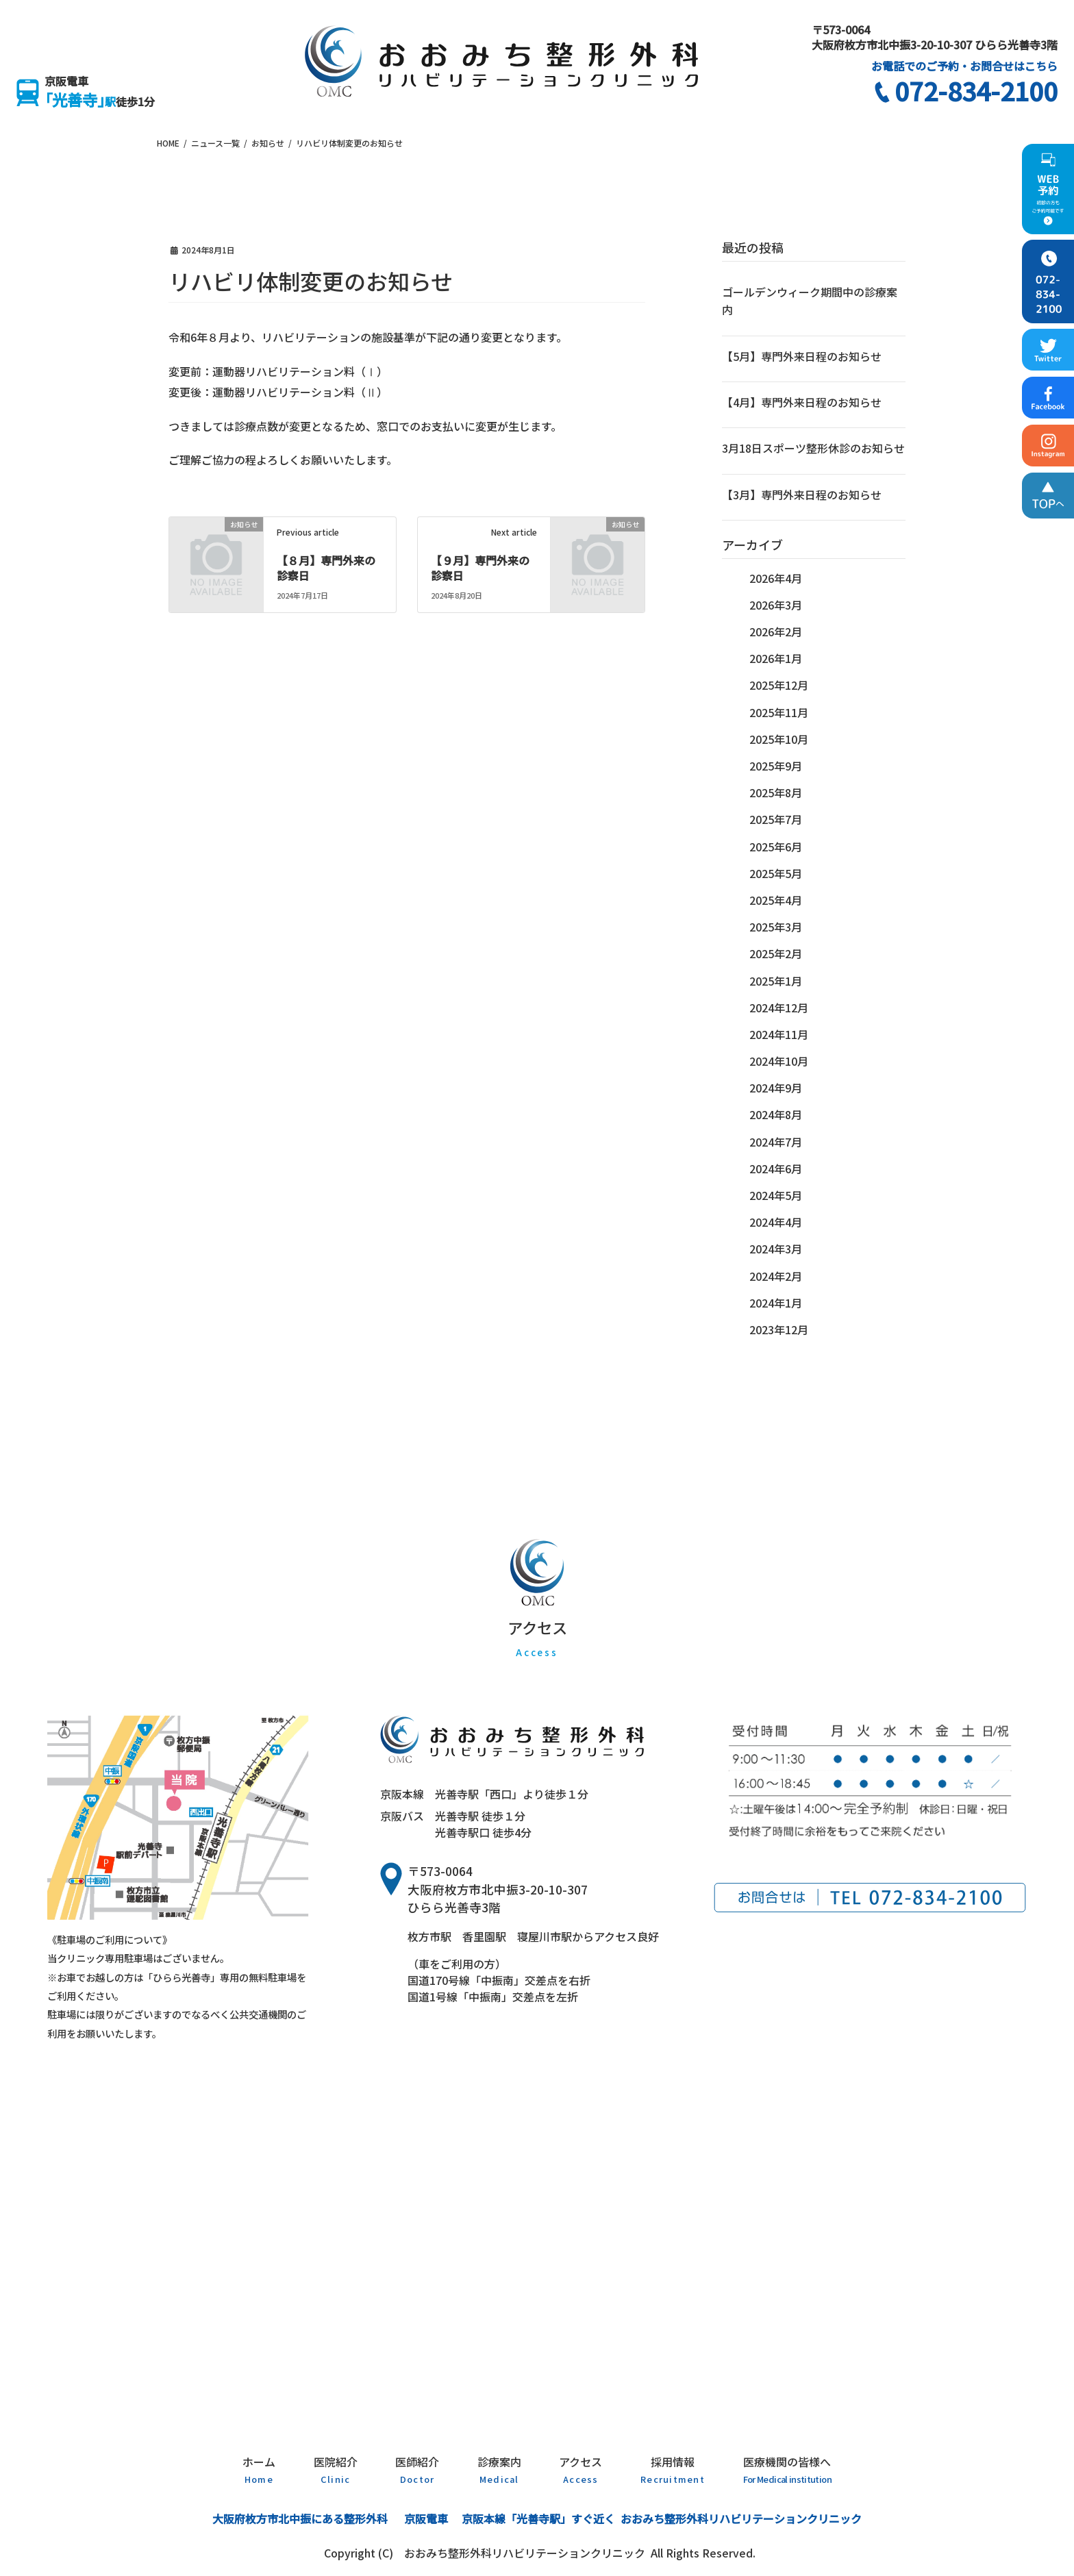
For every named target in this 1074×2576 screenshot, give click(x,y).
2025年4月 (775, 900)
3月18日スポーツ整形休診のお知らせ (813, 448)
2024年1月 (775, 1303)
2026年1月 (775, 658)
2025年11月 (778, 712)
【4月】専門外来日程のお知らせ (802, 402)
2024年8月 (775, 1114)
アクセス (580, 2469)
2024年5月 (775, 1195)
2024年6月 (775, 1168)
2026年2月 (775, 631)
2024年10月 (778, 1061)
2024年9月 (775, 1087)
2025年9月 (775, 766)
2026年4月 (775, 578)
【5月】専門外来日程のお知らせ (802, 356)
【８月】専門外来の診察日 (326, 568)
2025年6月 (775, 846)
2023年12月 (778, 1329)
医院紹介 (336, 2469)
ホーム (258, 2469)
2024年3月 (775, 1248)
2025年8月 (775, 792)
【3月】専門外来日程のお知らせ (802, 494)
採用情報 (672, 2469)
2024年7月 (775, 1142)
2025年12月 (778, 685)
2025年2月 (775, 953)
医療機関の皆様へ (787, 2469)
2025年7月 (775, 819)
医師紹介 (417, 2469)
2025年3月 (775, 926)
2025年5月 (775, 873)
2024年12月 (778, 1007)
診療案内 (499, 2469)
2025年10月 (778, 739)
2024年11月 (778, 1034)
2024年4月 (775, 1222)
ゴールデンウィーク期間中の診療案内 (809, 301)
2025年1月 (775, 981)
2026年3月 (775, 605)
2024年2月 (775, 1276)
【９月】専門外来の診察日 (480, 568)
